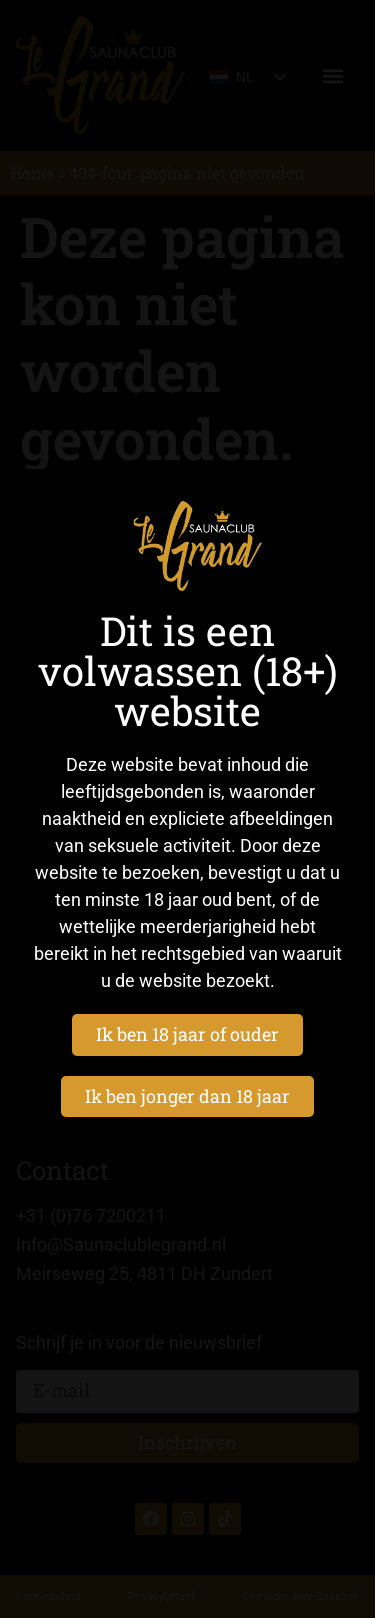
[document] (187, 809)
